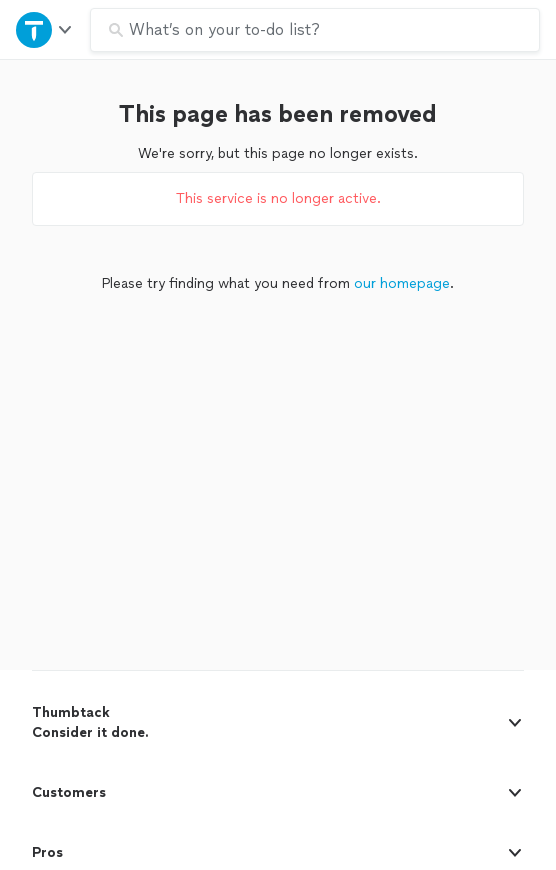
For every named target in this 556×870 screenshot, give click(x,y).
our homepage (402, 283)
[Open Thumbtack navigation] (45, 29)
